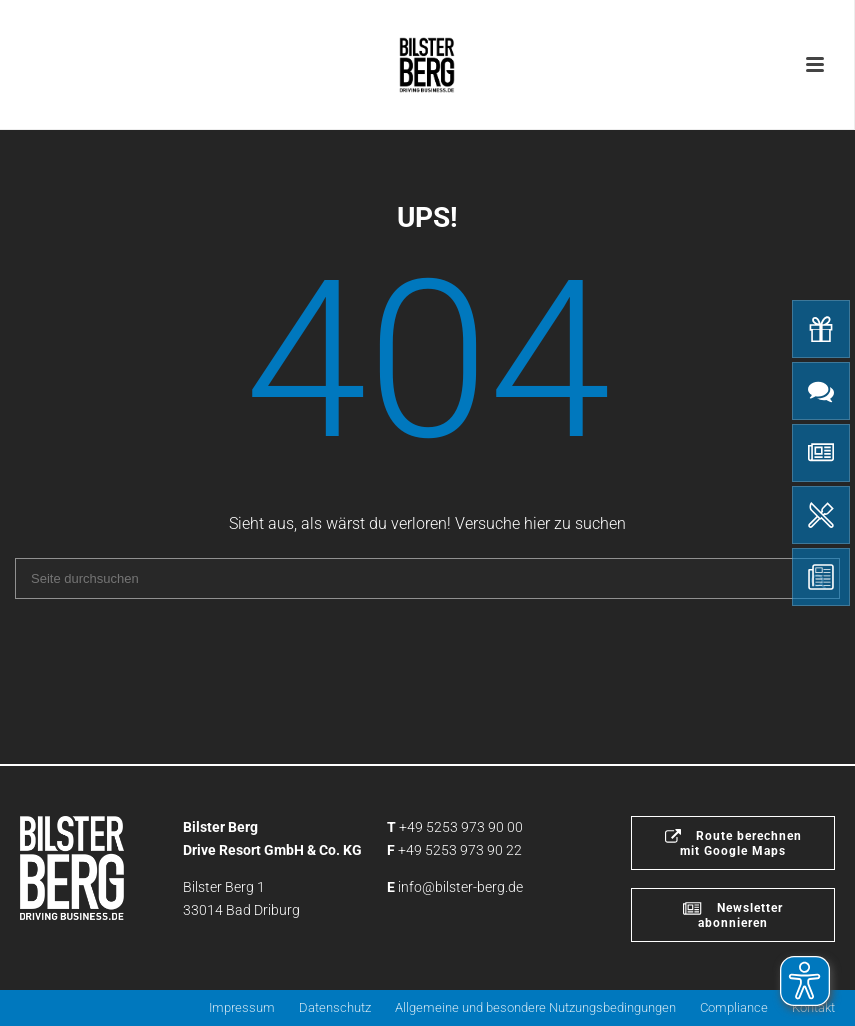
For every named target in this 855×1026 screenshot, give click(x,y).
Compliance (734, 1007)
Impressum (242, 1007)
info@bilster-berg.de (460, 887)
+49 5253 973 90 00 (461, 827)
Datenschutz (335, 1007)
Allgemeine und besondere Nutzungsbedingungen (535, 1007)
